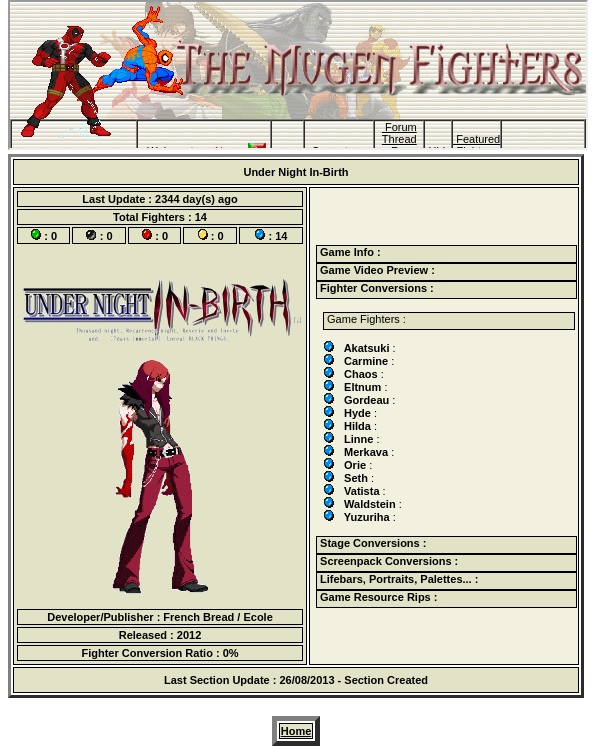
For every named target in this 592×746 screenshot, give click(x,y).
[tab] (446, 254)
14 (201, 217)
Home (296, 731)
